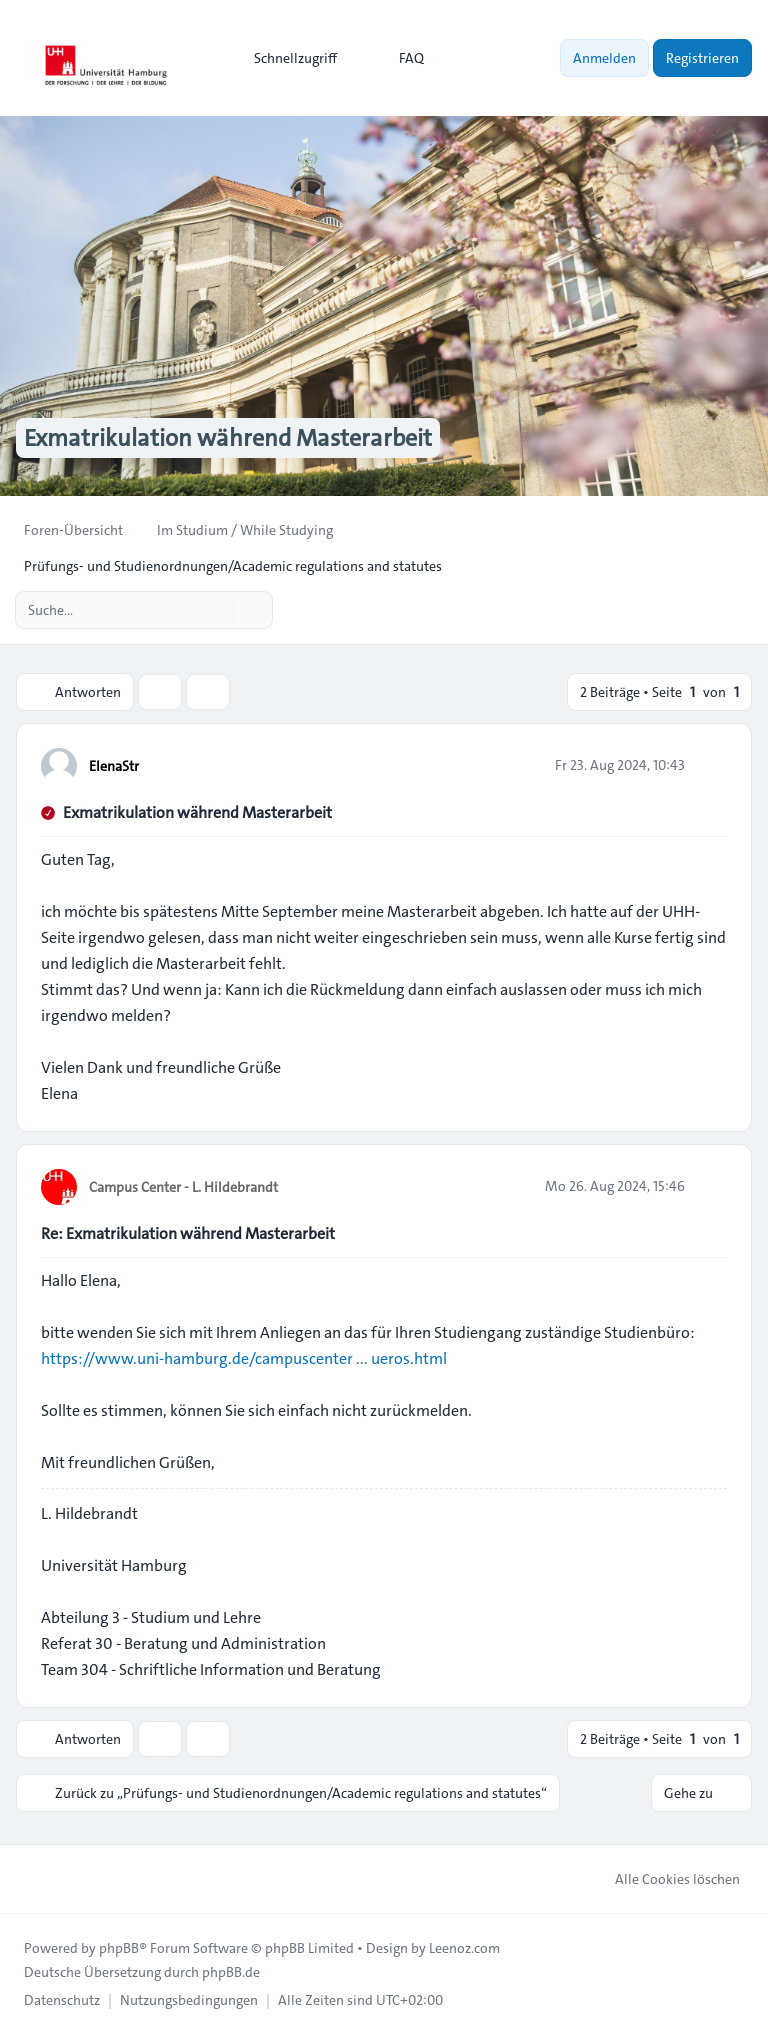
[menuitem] (286, 58)
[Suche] (216, 610)
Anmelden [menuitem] (604, 58)
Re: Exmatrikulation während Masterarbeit (188, 1233)
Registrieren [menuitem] (702, 58)
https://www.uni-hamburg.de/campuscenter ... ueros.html (244, 1358)
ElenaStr (114, 766)
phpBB (119, 1948)
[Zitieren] (710, 765)
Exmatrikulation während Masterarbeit (197, 812)
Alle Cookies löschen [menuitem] (664, 1879)
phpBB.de (231, 1972)
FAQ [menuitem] (398, 58)
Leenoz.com (464, 1948)
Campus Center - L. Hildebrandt (183, 1187)
